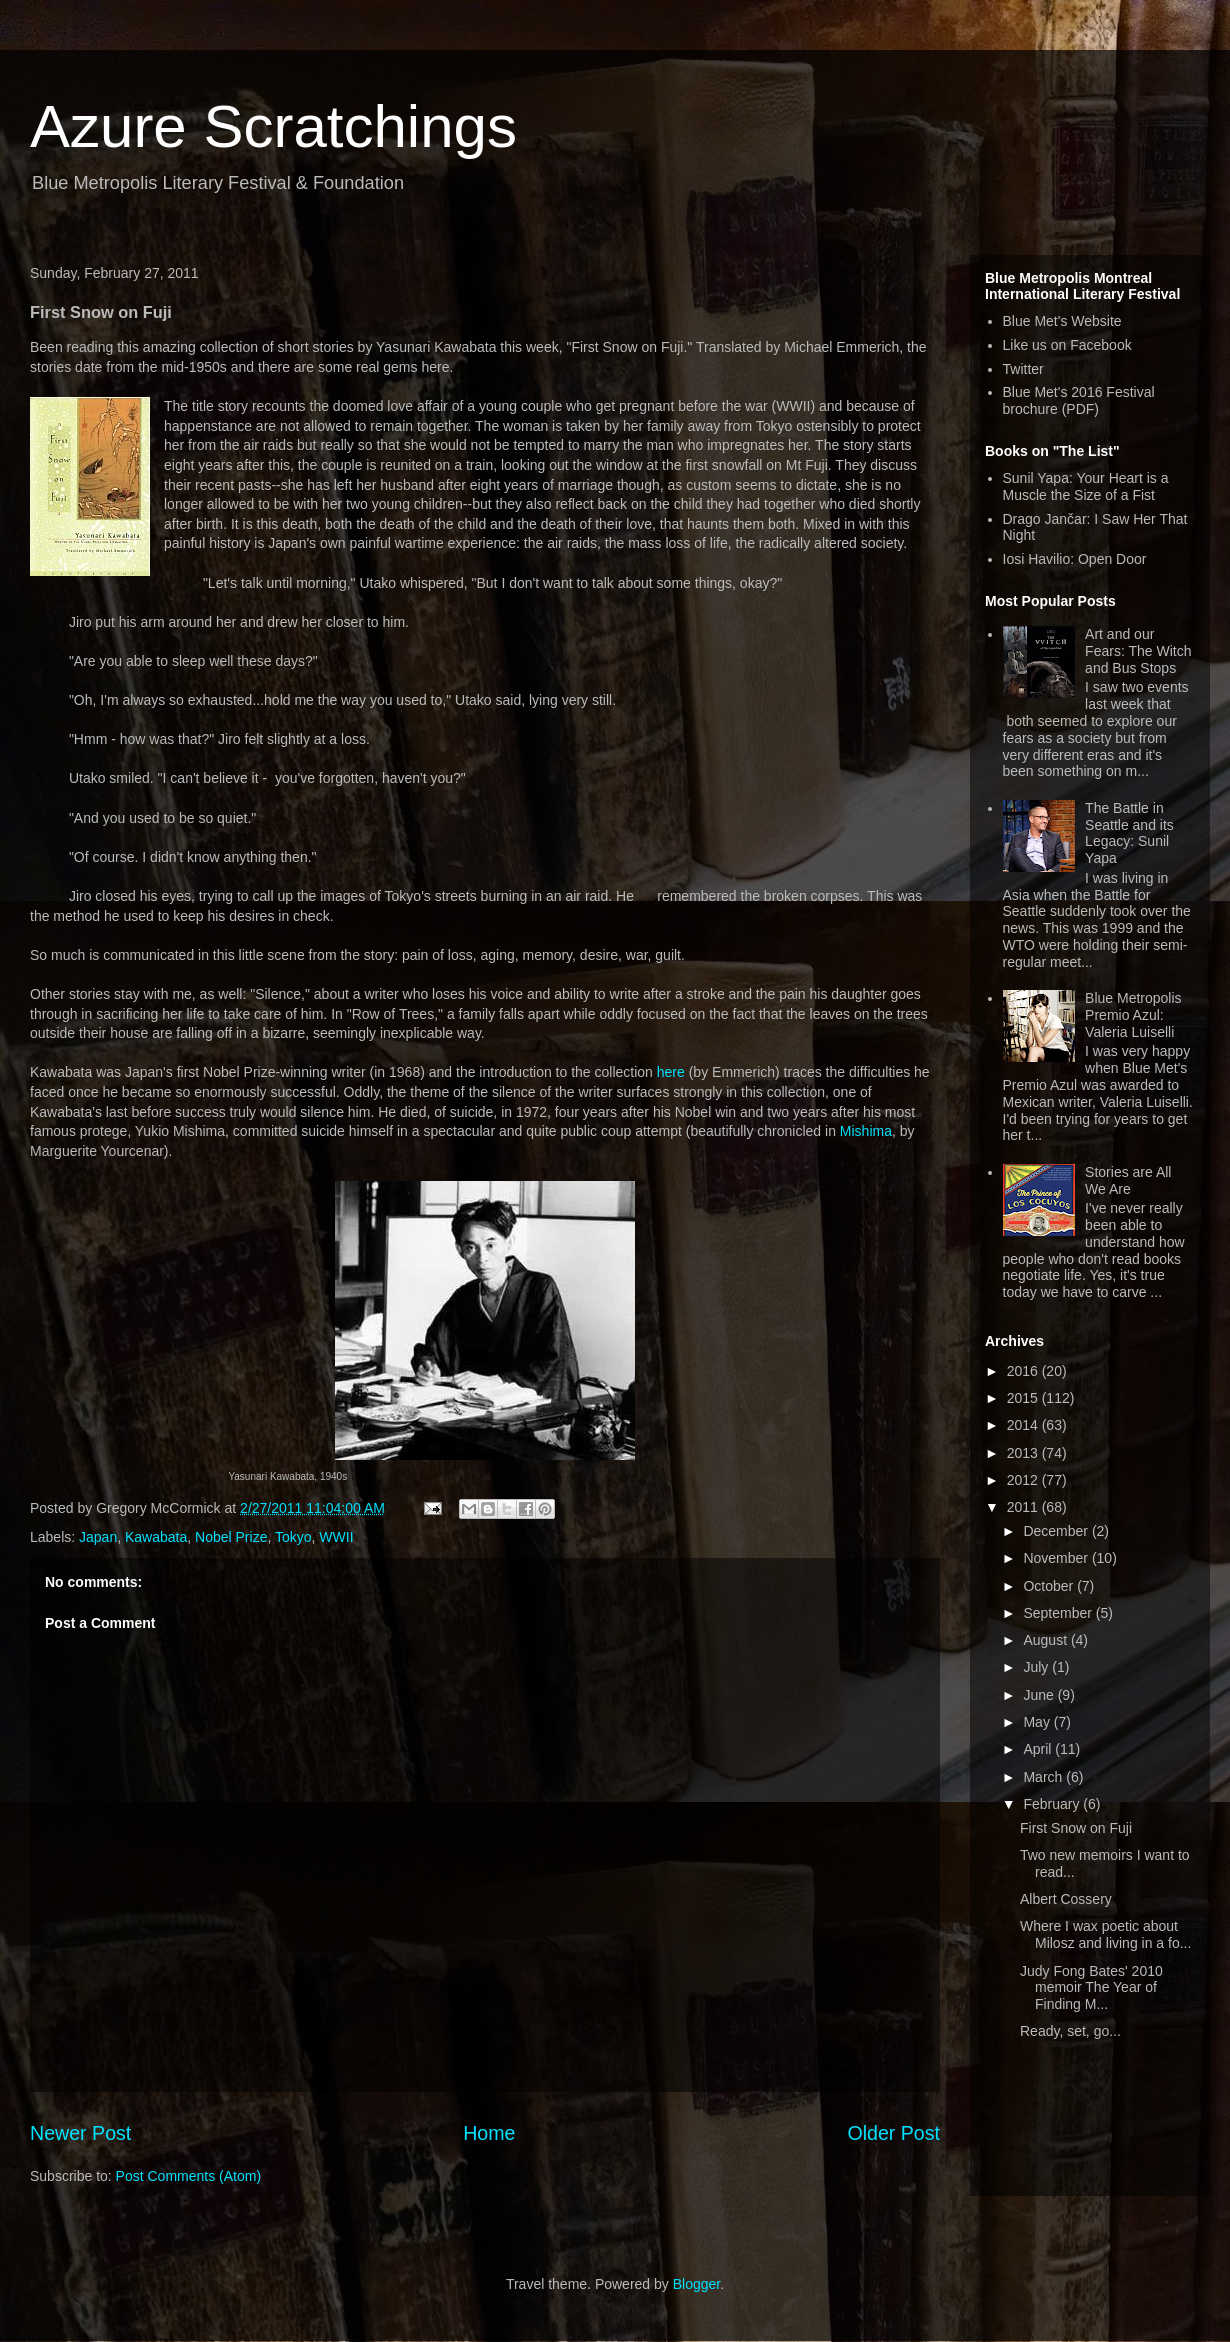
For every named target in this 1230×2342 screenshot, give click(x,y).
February (1053, 1804)
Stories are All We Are (1128, 1180)
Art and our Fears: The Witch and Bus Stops (1138, 651)
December (1057, 1531)
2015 (1024, 1398)
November (1057, 1558)
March (1044, 1777)
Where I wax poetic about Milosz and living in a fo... (1105, 1934)
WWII (336, 1537)
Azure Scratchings (273, 126)
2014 (1024, 1425)
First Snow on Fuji (1076, 1828)
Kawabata (156, 1537)
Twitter (1023, 369)
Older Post (893, 2133)
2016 (1024, 1371)
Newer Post (80, 2133)
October (1050, 1586)
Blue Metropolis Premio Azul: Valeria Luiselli (1133, 1015)
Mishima (866, 1131)
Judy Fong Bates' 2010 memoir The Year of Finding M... (1091, 1988)
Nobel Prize (231, 1537)
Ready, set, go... (1070, 2031)
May (1038, 1722)
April (1039, 1749)
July (1037, 1667)
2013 (1024, 1453)
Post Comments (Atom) (188, 2176)
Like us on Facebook (1067, 345)
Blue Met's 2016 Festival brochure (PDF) (1079, 400)
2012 (1024, 1480)
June (1040, 1695)
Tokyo (293, 1537)
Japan (98, 1537)
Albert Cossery (1066, 1899)
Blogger (696, 2284)
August (1046, 1640)
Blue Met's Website (1062, 321)
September (1059, 1613)
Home (489, 2133)
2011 (1024, 1507)
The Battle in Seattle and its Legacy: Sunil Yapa (1129, 833)
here (671, 1072)
